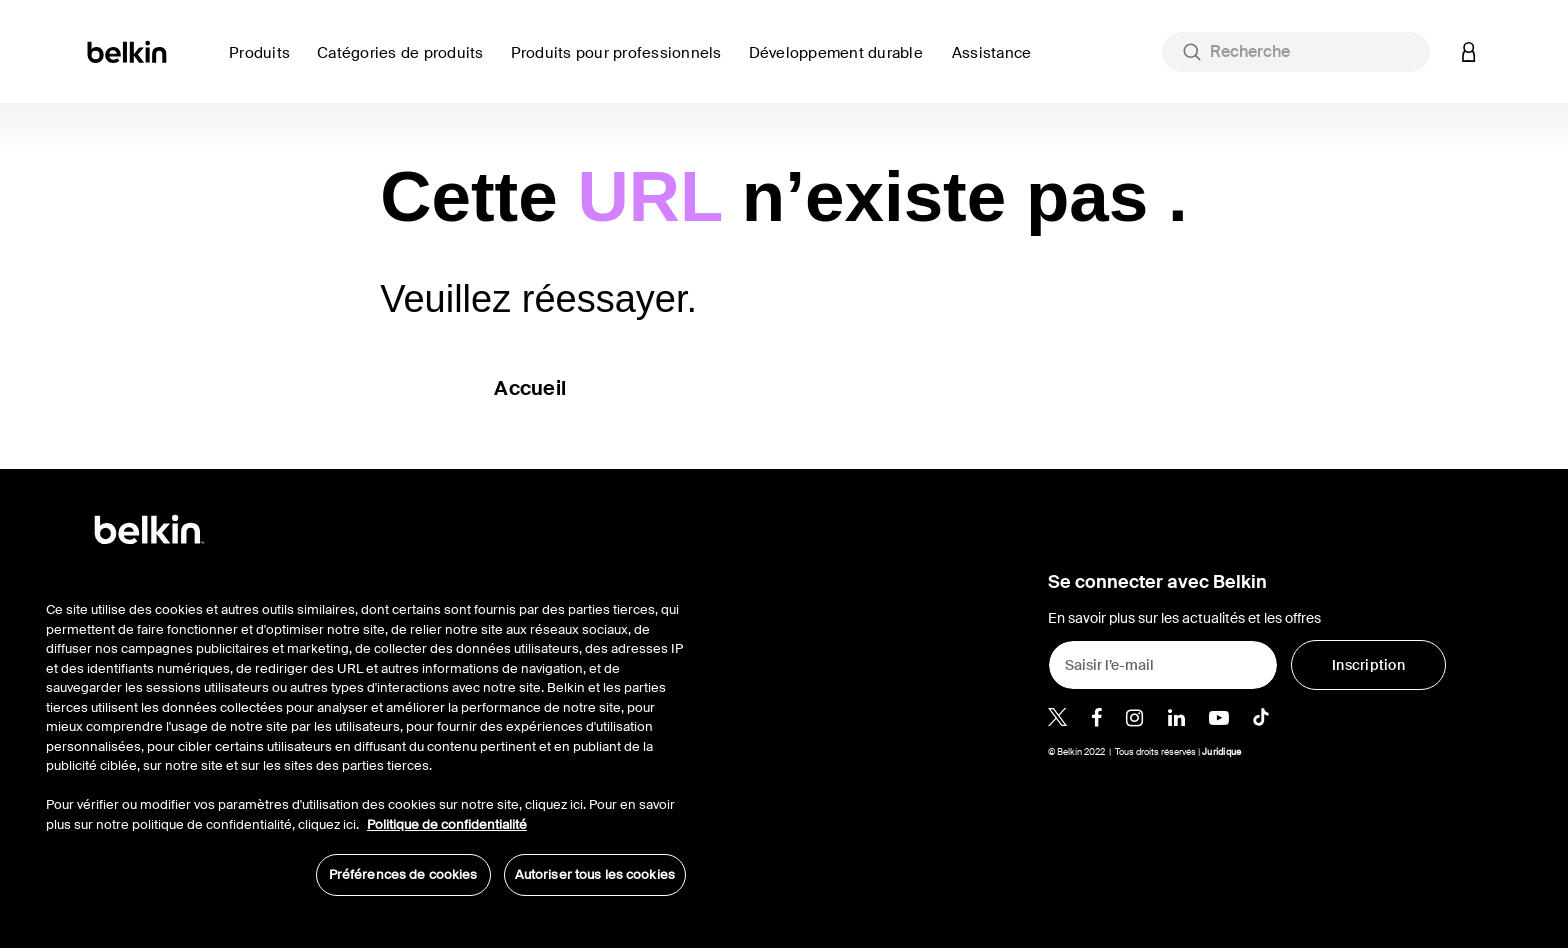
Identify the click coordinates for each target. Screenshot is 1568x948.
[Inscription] (1368, 665)
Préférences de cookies (403, 874)
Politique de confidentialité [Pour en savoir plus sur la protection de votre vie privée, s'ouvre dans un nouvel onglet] (447, 824)
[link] (842, 64)
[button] (1469, 51)
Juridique (1221, 752)
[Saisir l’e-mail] (1163, 665)
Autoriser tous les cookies (595, 874)
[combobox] (1296, 52)
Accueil (530, 388)
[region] (366, 738)
